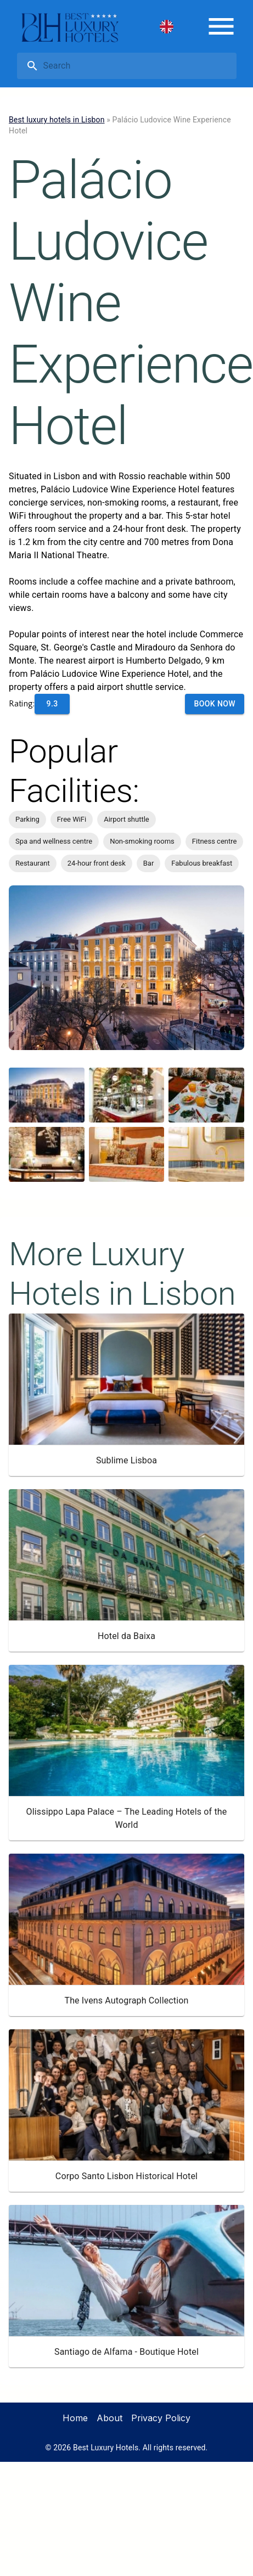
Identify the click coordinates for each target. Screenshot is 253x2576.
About (109, 2417)
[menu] (221, 26)
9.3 (52, 703)
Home (75, 2417)
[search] (137, 66)
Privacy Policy (160, 2417)
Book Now (214, 703)
